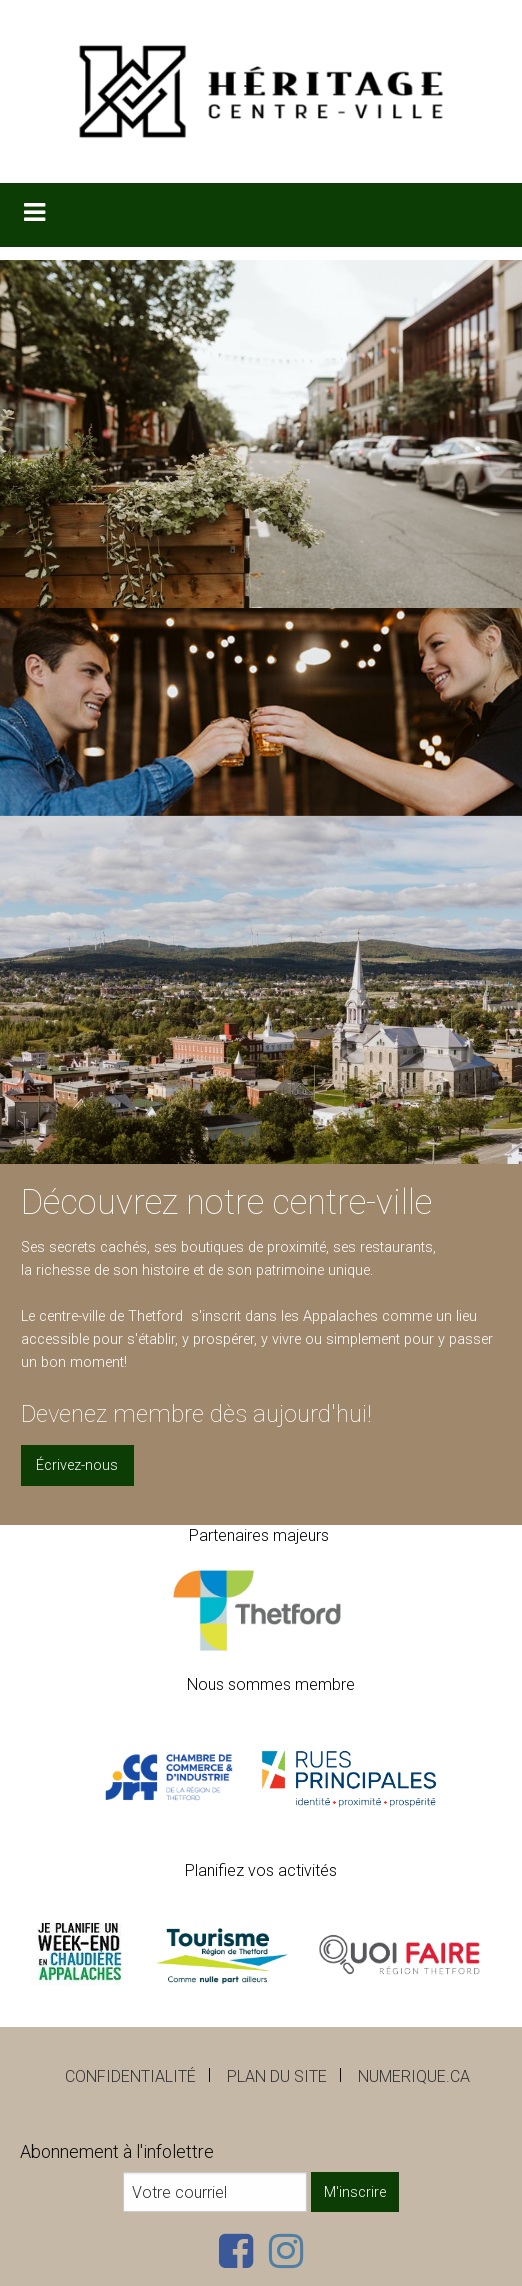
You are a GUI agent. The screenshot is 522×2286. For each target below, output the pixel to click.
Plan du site (277, 2076)
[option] (261, 712)
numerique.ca (414, 2076)
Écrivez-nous (77, 1465)
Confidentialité (130, 2076)
